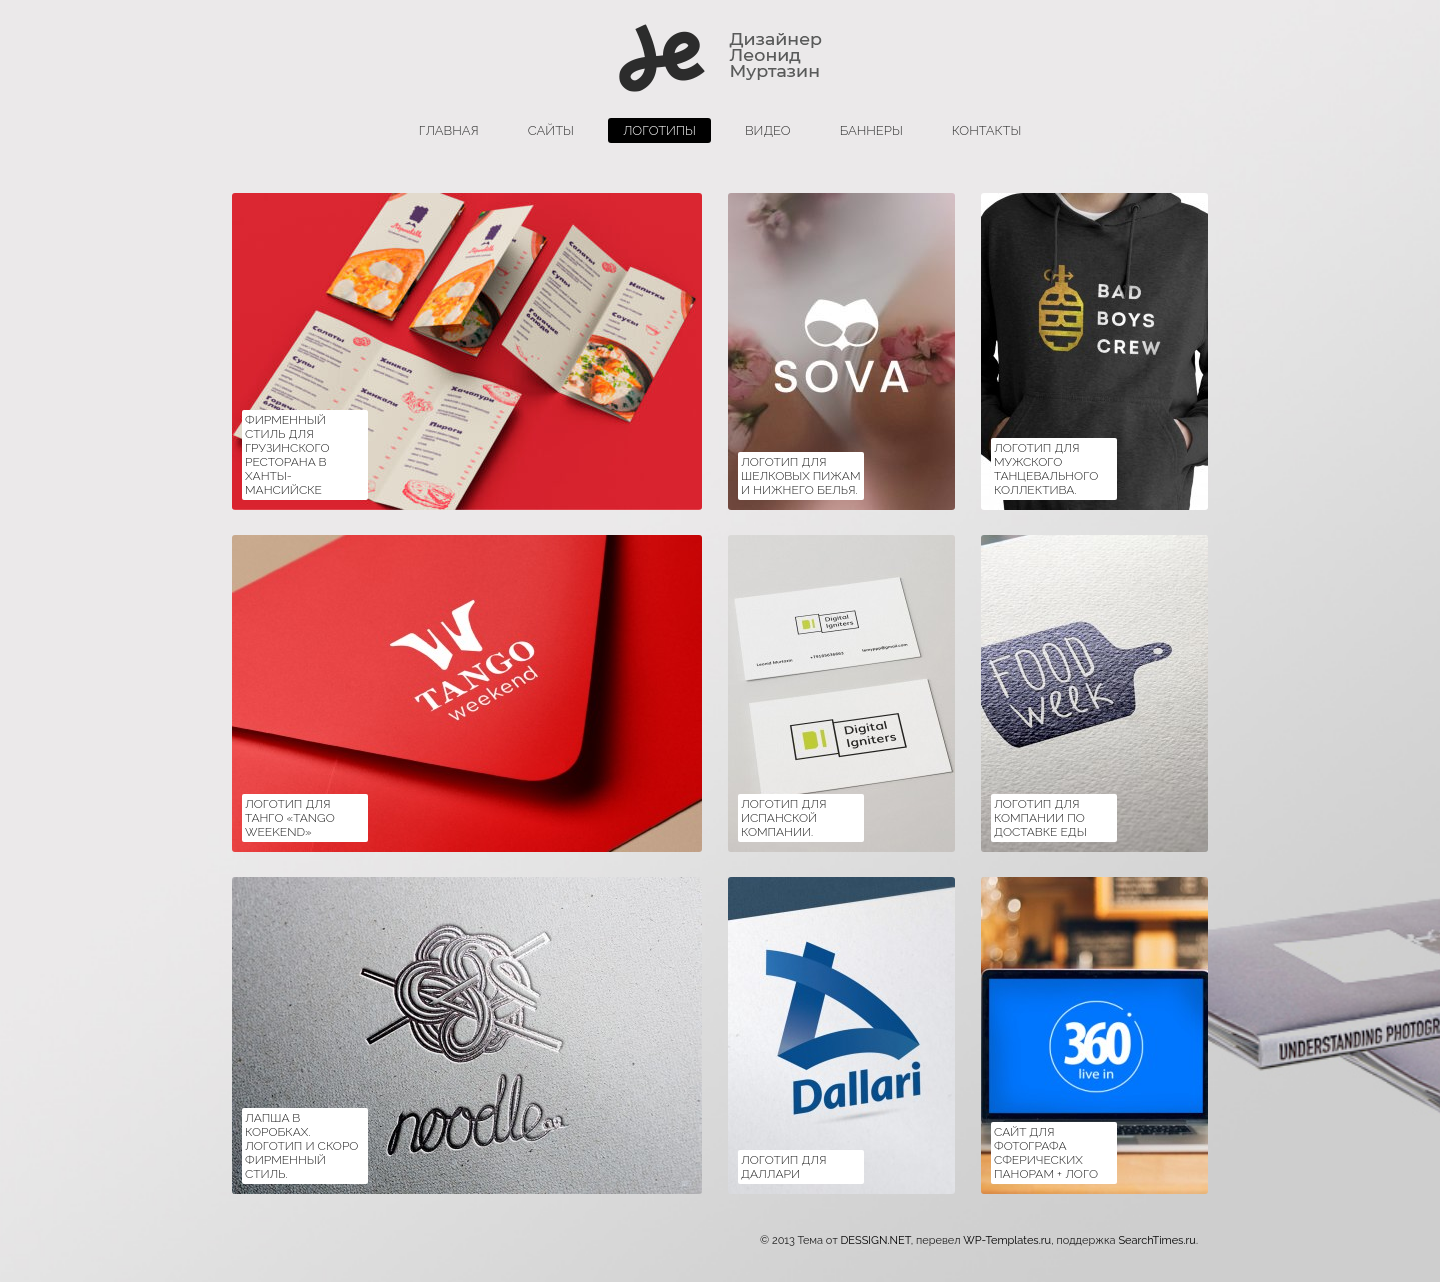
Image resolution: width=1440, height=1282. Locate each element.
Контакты (986, 130)
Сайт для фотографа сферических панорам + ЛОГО (1046, 1153)
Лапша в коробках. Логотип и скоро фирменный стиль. (301, 1146)
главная (449, 130)
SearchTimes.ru (1156, 1240)
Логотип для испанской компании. (784, 818)
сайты (551, 130)
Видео (768, 130)
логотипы (659, 130)
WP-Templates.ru (1007, 1240)
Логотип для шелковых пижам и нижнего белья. (801, 476)
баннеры (871, 130)
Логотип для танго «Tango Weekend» (290, 818)
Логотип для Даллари (784, 1167)
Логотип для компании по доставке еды (1040, 818)
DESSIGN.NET (875, 1240)
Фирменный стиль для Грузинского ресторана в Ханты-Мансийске (287, 455)
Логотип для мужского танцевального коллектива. (1046, 469)
